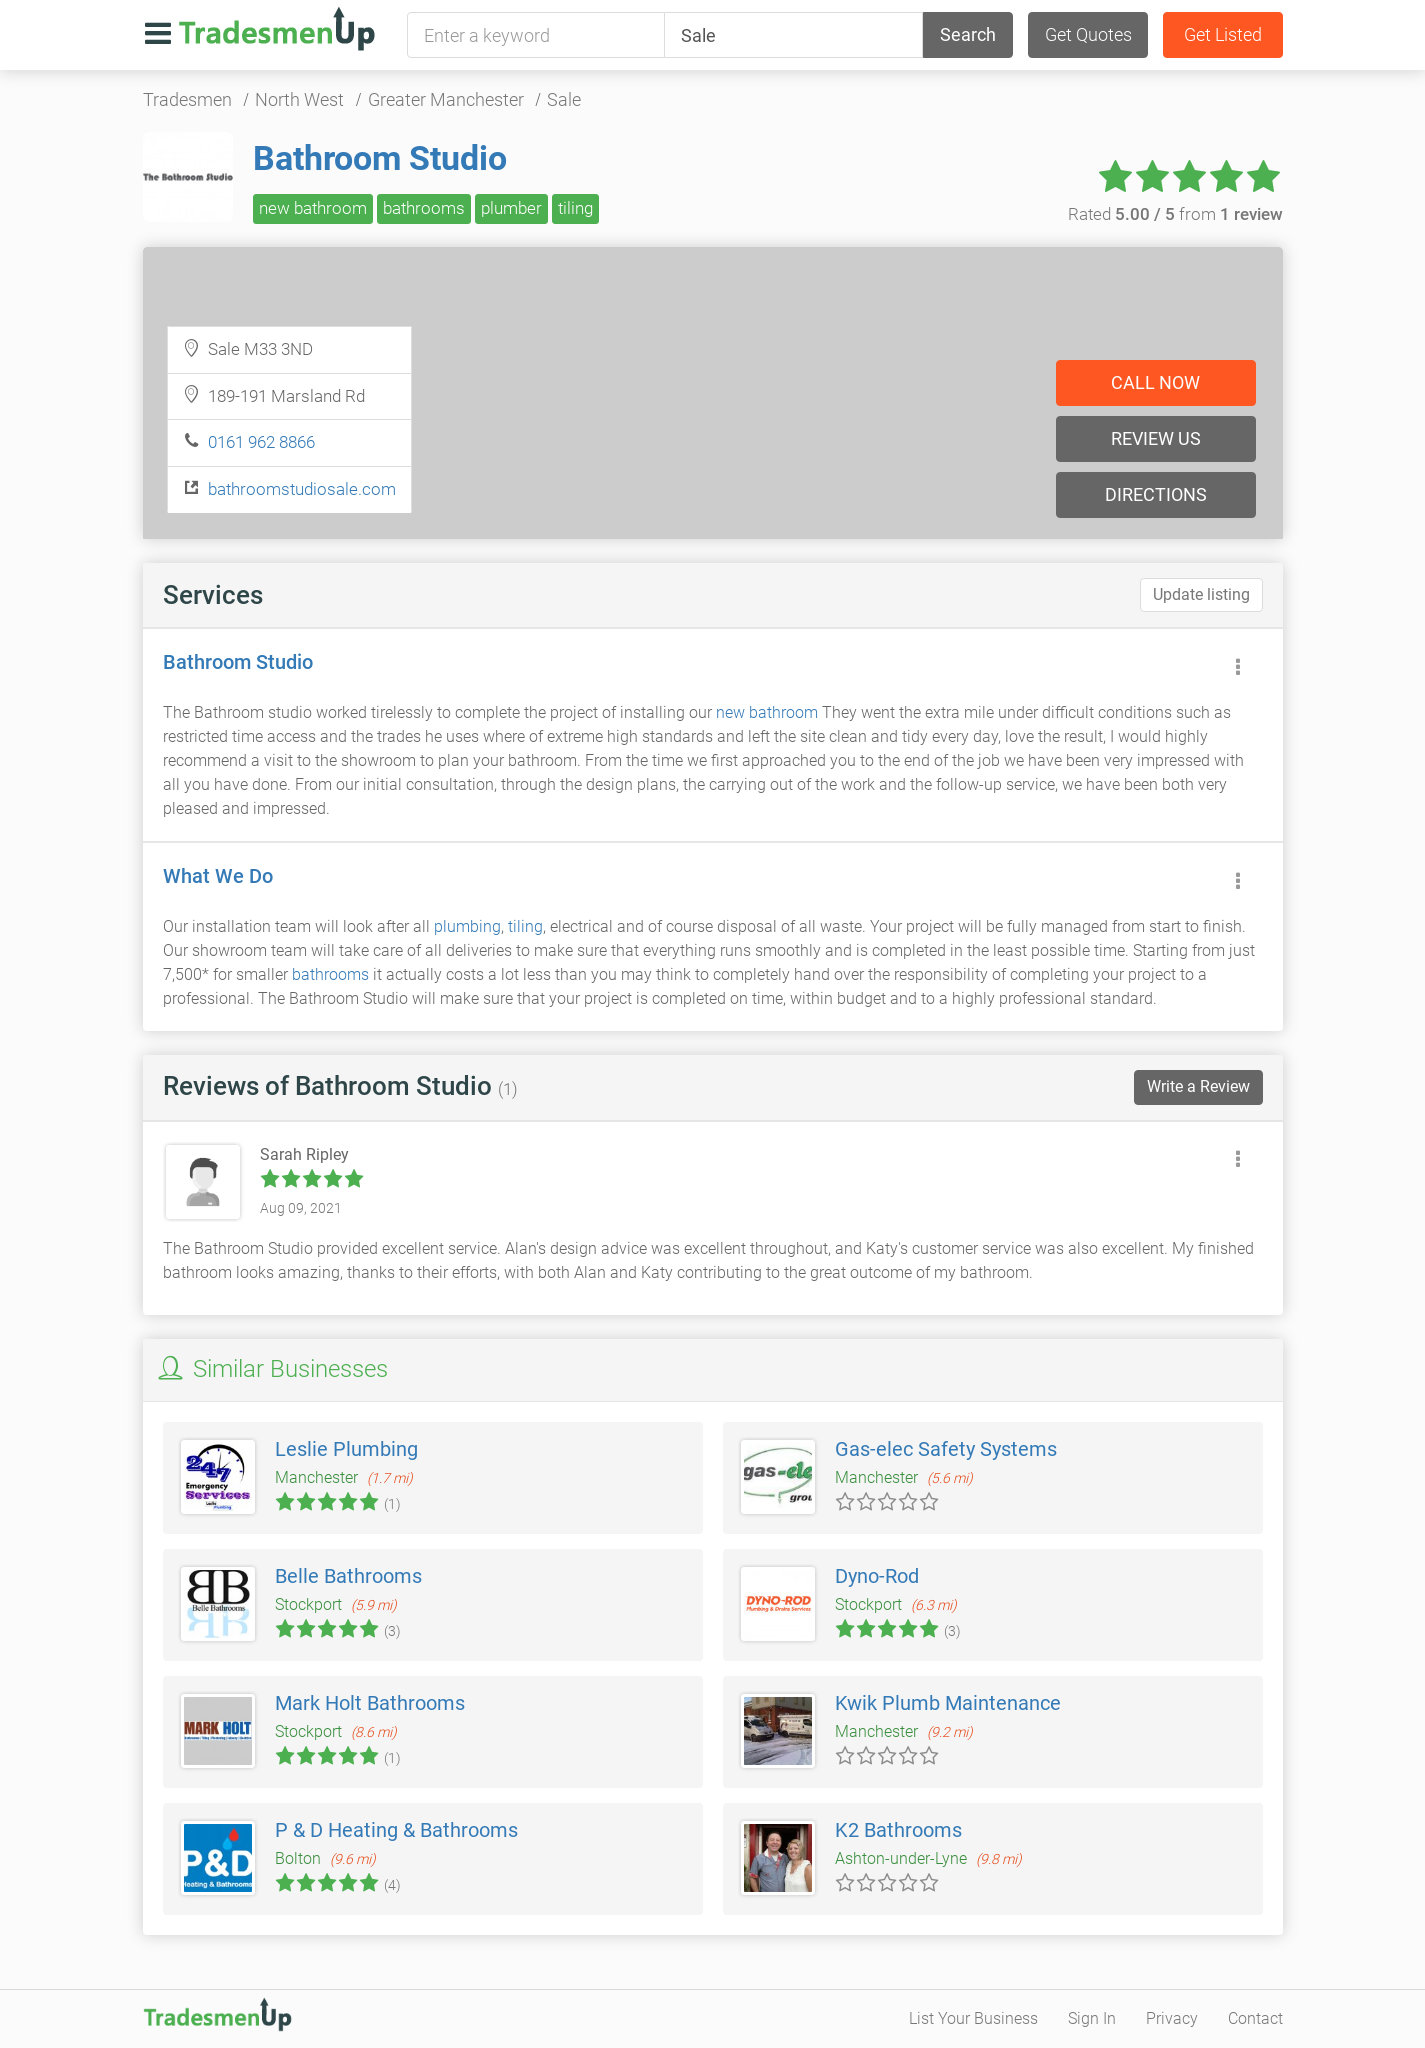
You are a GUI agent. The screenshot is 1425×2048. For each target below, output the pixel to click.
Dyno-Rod (877, 1576)
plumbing (467, 926)
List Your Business (973, 2018)
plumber (511, 208)
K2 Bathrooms (898, 1830)
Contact (1255, 2018)
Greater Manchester (446, 99)
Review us (1156, 438)
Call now (1155, 382)
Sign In (1092, 2018)
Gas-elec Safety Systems (946, 1449)
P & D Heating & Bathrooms (396, 1830)
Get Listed (1223, 34)
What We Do (218, 876)
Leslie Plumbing (346, 1449)
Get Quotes (1088, 34)
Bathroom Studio (380, 158)
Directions (1156, 494)
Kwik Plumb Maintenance (948, 1703)
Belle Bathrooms (348, 1576)
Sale (564, 99)
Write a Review (1198, 1086)
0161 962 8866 (261, 442)
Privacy (1172, 2018)
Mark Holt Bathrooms (370, 1703)
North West (299, 99)
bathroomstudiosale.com (302, 489)
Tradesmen (187, 99)
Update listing (1201, 594)
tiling (575, 208)
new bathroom (313, 208)
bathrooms (424, 208)
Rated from (1175, 214)
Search (968, 34)
